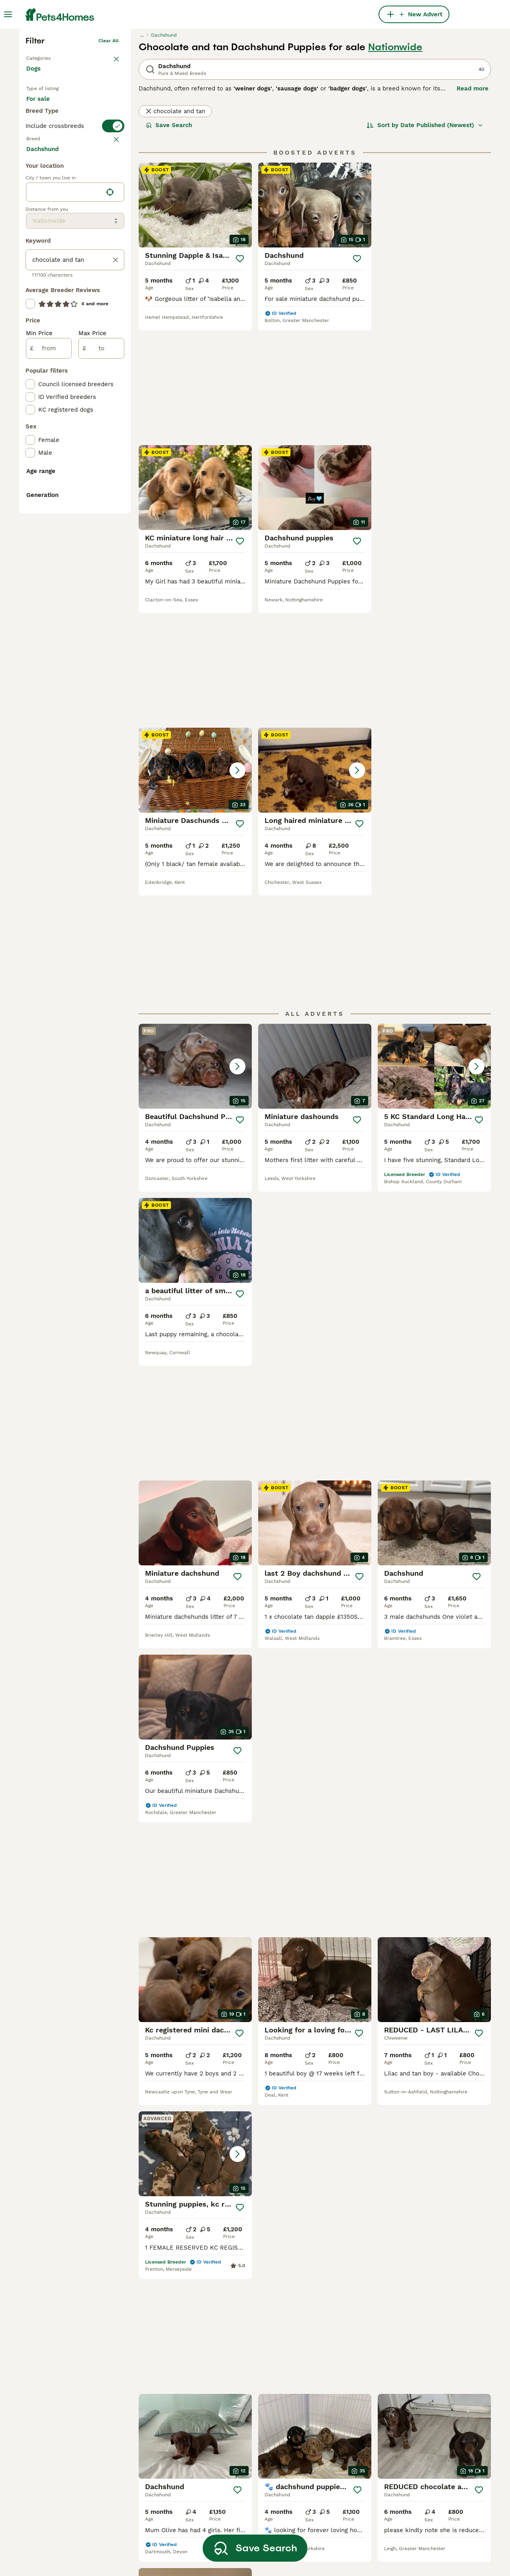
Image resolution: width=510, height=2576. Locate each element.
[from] (49, 656)
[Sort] (425, 244)
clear (112, 291)
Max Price (92, 641)
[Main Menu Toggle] (8, 14)
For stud (45, 244)
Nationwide (395, 165)
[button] (314, 498)
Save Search (169, 243)
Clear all (108, 159)
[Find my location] (110, 501)
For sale (44, 225)
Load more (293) (56, 456)
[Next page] (342, 2028)
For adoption (92, 225)
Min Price (39, 641)
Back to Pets (41, 175)
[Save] (239, 377)
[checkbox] (30, 330)
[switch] (75, 275)
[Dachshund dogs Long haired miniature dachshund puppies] (434, 498)
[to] (101, 656)
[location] (75, 500)
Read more (472, 207)
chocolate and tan (175, 230)
